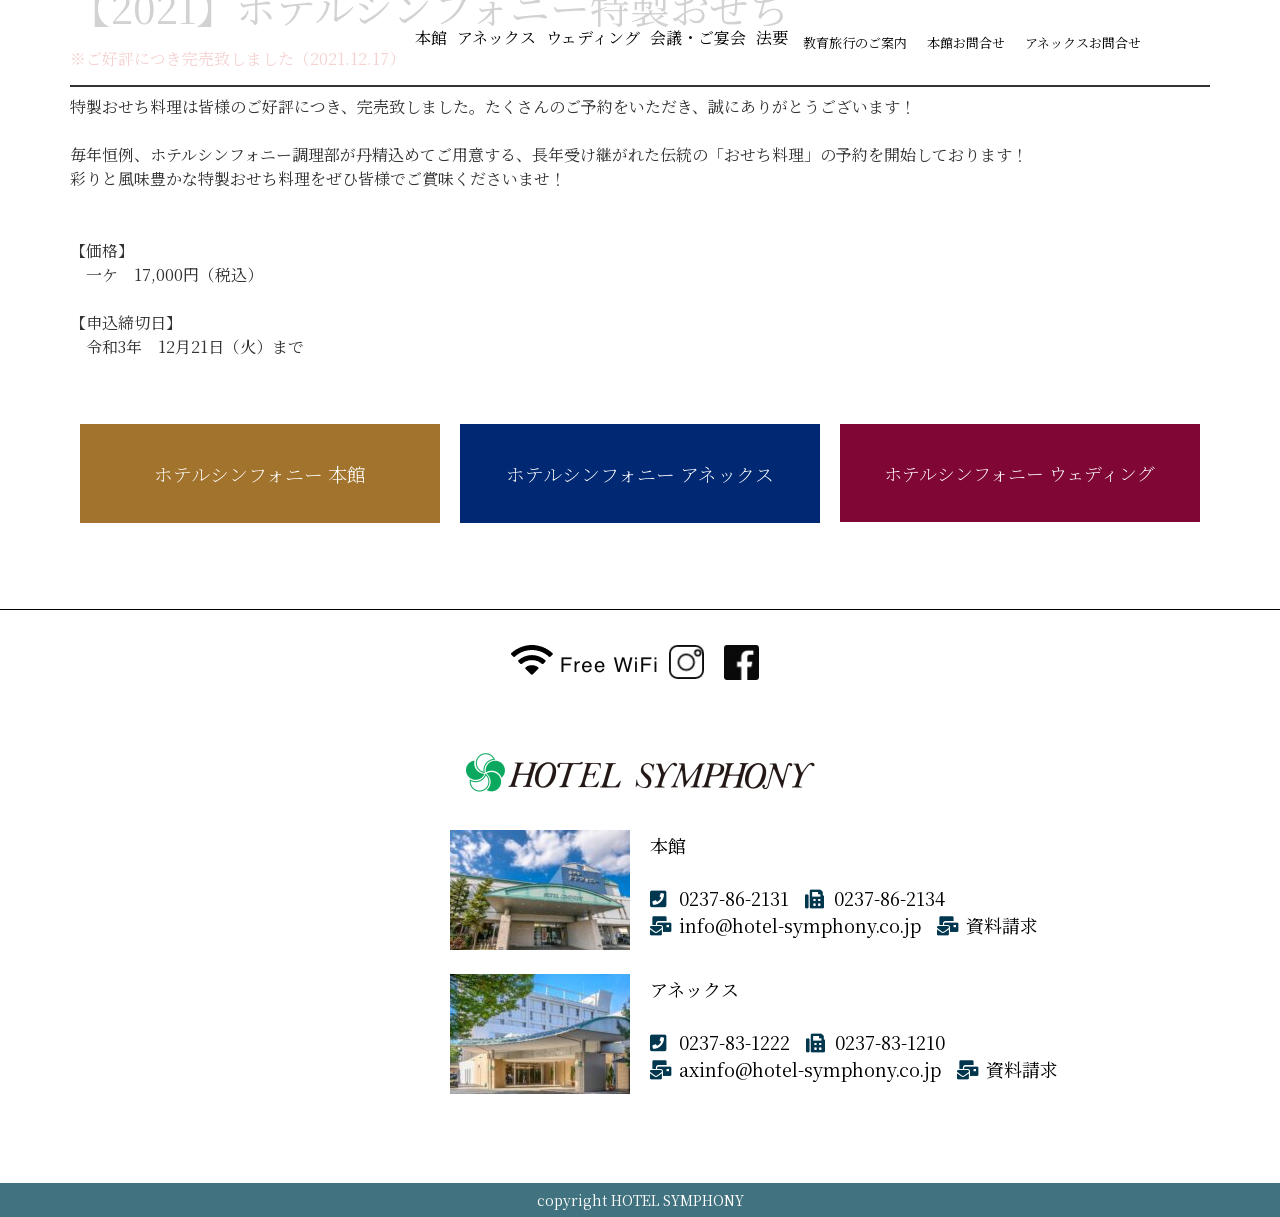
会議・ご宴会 (698, 37)
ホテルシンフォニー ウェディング (1019, 473)
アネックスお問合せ (1083, 42)
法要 (772, 37)
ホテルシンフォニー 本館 (260, 473)
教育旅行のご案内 (855, 42)
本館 (431, 37)
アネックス (496, 37)
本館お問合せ (966, 42)
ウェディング (593, 37)
